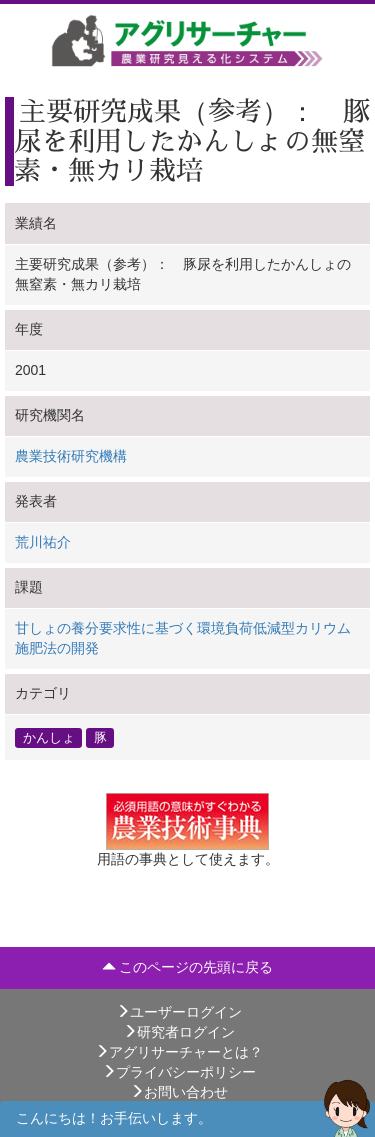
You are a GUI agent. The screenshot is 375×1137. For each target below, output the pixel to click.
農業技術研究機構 (71, 456)
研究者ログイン (179, 1032)
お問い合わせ (179, 1092)
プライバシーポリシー (179, 1072)
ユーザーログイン (179, 1012)
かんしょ (49, 737)
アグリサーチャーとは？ (179, 1052)
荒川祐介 (43, 542)
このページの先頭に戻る (188, 967)
